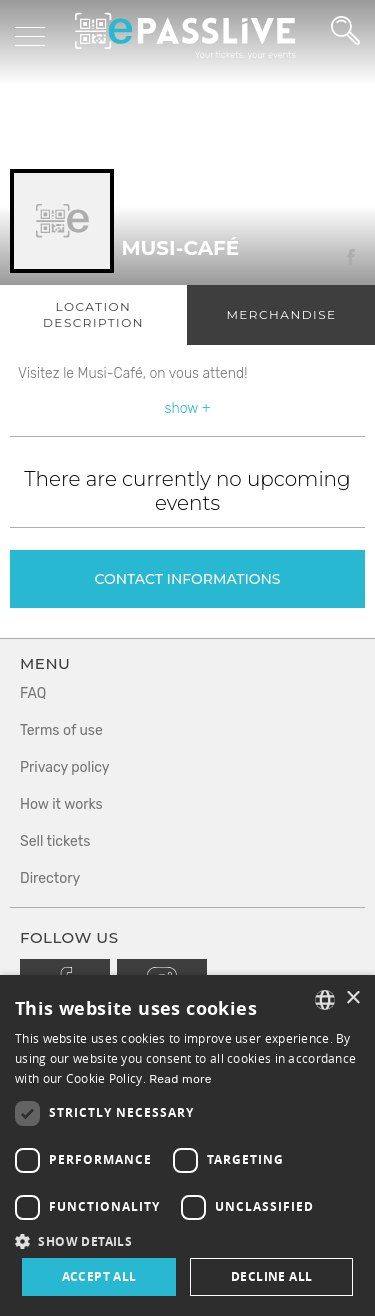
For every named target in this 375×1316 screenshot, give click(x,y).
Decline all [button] (271, 1276)
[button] (187, 1240)
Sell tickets (55, 841)
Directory (50, 878)
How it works (61, 804)
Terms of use (61, 730)
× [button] (352, 998)
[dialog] (187, 1145)
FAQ (33, 693)
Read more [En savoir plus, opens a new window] (180, 1079)
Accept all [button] (99, 1276)
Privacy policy (65, 767)
